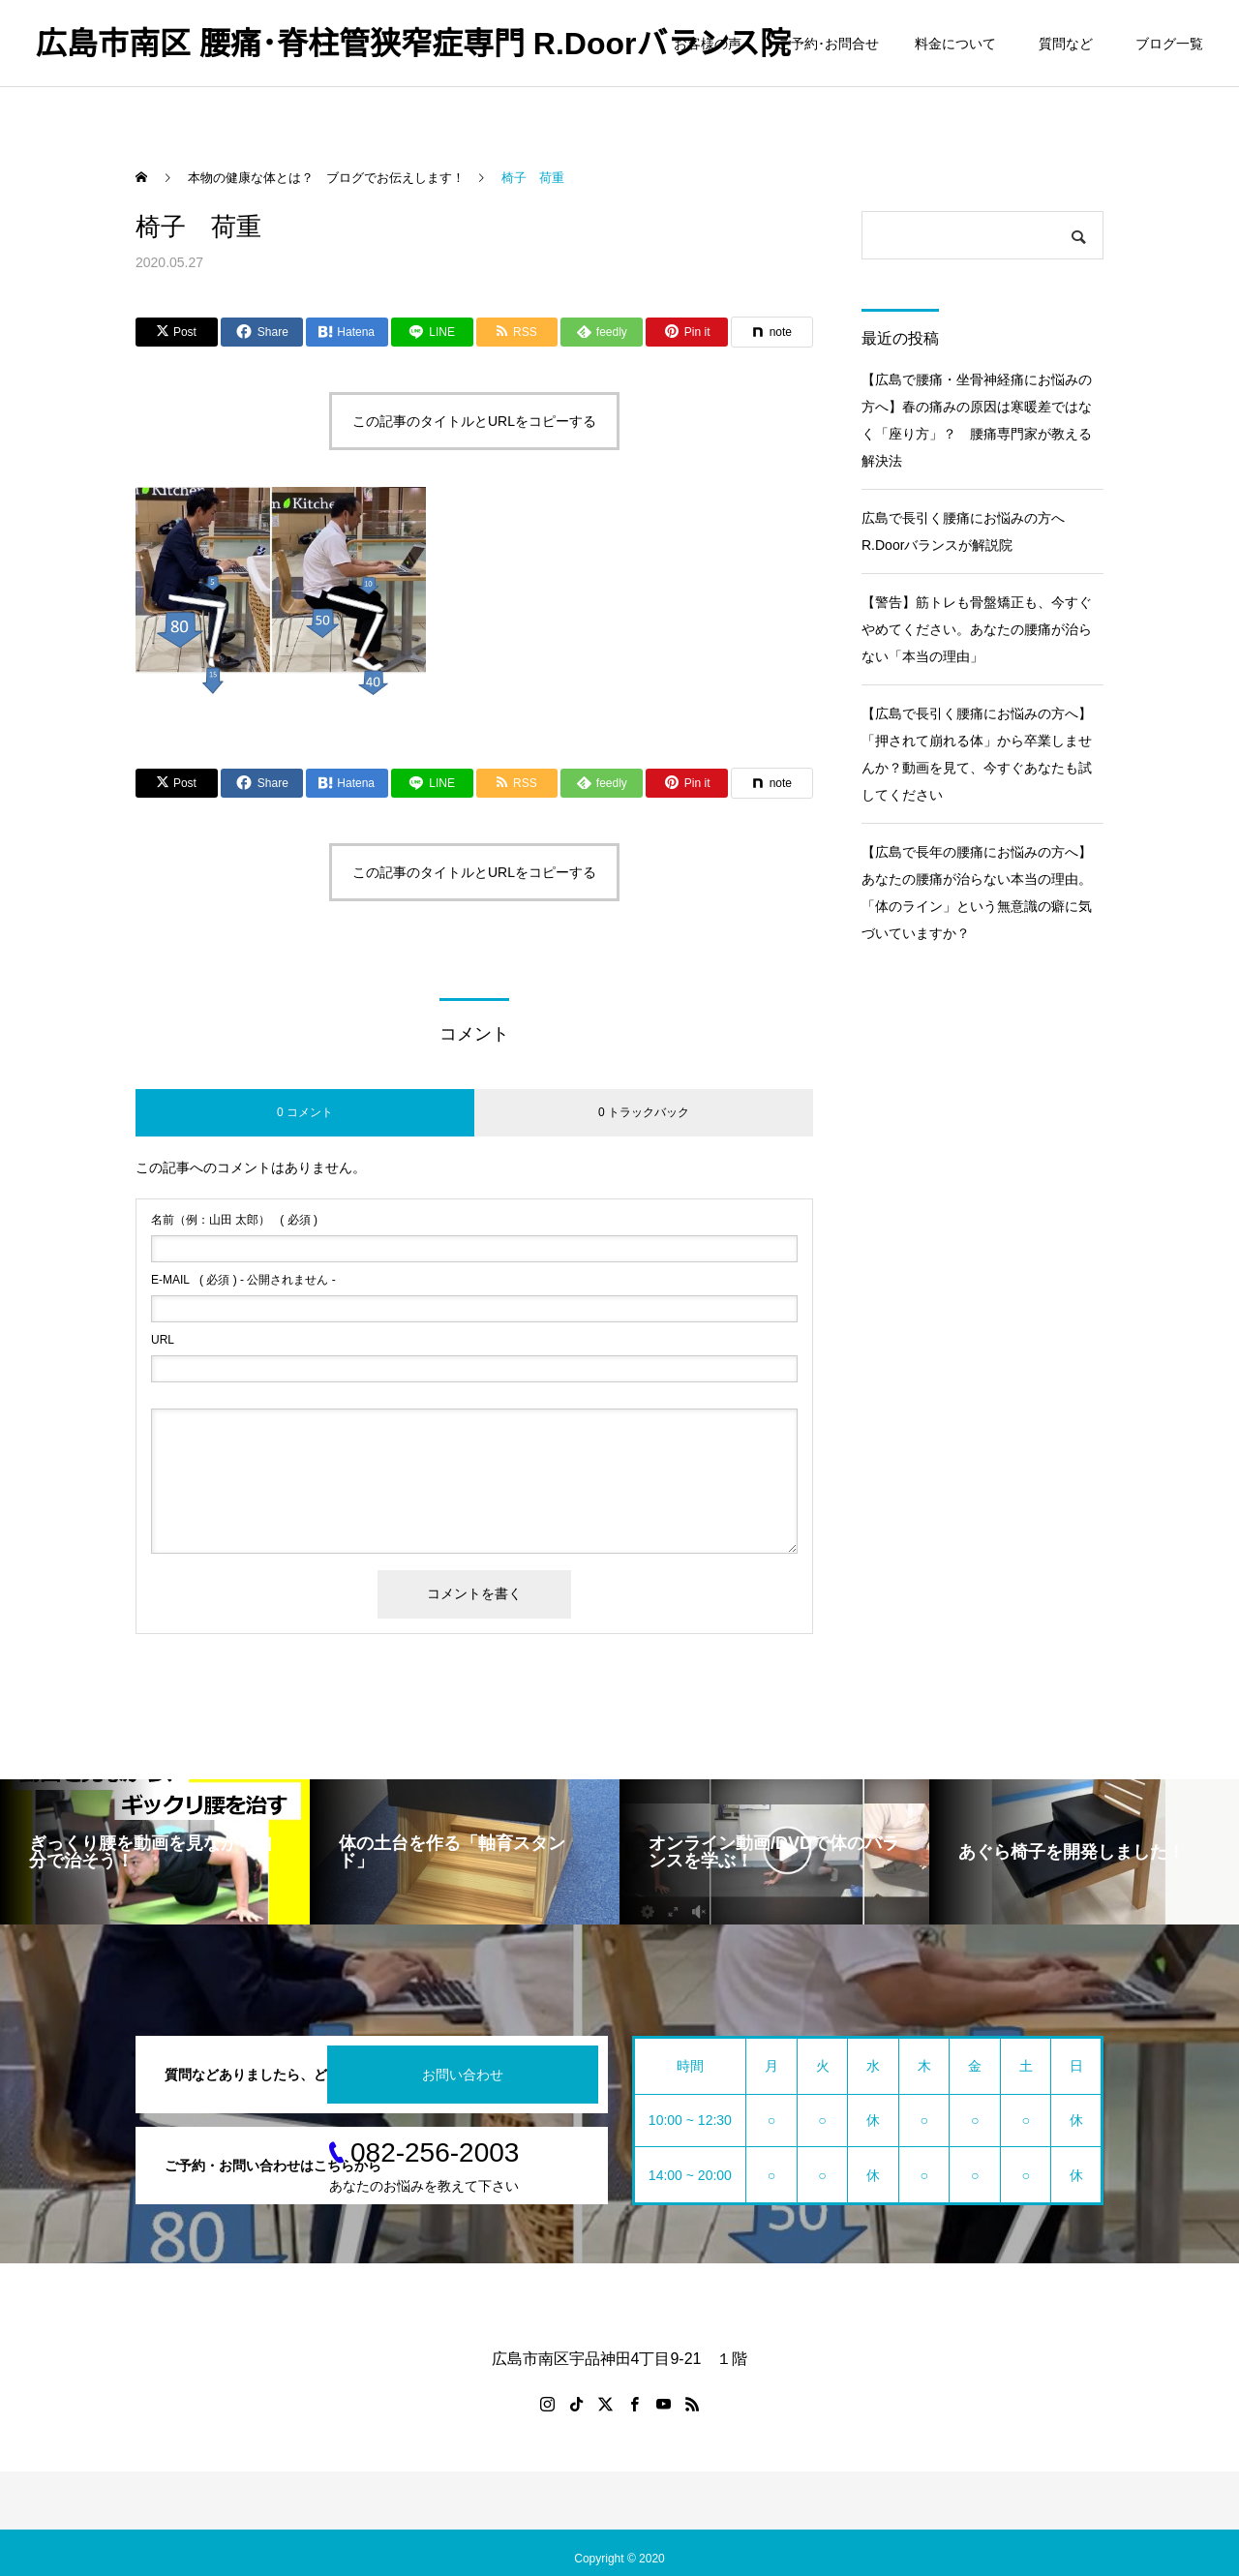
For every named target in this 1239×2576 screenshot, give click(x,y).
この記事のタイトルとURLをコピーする (474, 421)
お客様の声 (707, 43)
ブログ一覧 (1169, 43)
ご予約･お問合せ (828, 43)
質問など (1069, 43)
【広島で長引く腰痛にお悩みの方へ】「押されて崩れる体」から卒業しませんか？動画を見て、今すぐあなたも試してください (976, 754)
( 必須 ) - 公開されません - (243, 1280)
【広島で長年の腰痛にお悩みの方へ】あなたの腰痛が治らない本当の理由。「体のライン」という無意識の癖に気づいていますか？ (976, 892)
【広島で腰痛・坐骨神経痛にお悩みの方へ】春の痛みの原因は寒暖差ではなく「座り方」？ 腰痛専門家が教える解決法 (976, 420)
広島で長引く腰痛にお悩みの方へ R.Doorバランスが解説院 (969, 531)
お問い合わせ (462, 2074)
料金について (955, 43)
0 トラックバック (643, 1112)
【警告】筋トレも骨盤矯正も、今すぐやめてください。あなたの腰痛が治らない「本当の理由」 (976, 629)
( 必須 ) (234, 1220)
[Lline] (432, 332)
